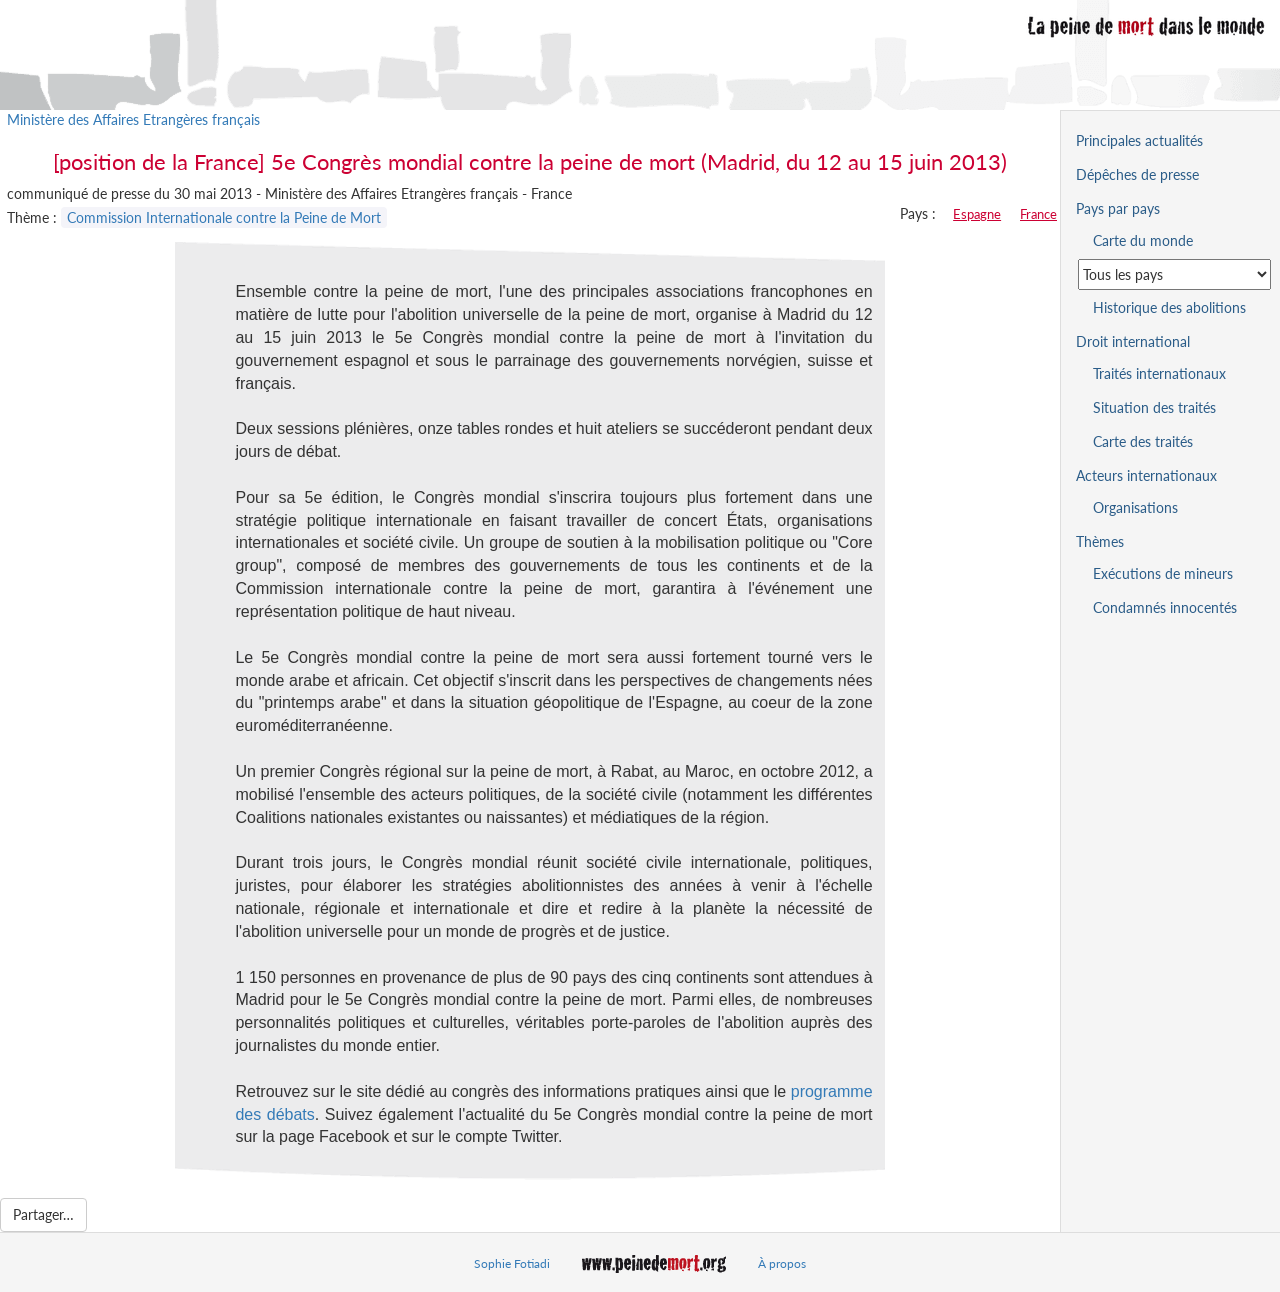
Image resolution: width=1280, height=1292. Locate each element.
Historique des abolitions (1169, 307)
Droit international (1133, 341)
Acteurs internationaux (1146, 475)
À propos (782, 1263)
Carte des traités (1143, 441)
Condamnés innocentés (1165, 607)
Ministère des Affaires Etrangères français (133, 119)
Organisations (1135, 507)
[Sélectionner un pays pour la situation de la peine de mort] (1174, 274)
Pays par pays (1118, 208)
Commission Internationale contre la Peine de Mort (224, 217)
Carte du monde (1143, 240)
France (1038, 214)
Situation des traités (1154, 407)
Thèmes (1100, 541)
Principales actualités (1139, 140)
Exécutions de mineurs (1163, 573)
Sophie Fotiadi (512, 1263)
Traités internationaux (1159, 373)
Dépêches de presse (1137, 174)
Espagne (977, 214)
